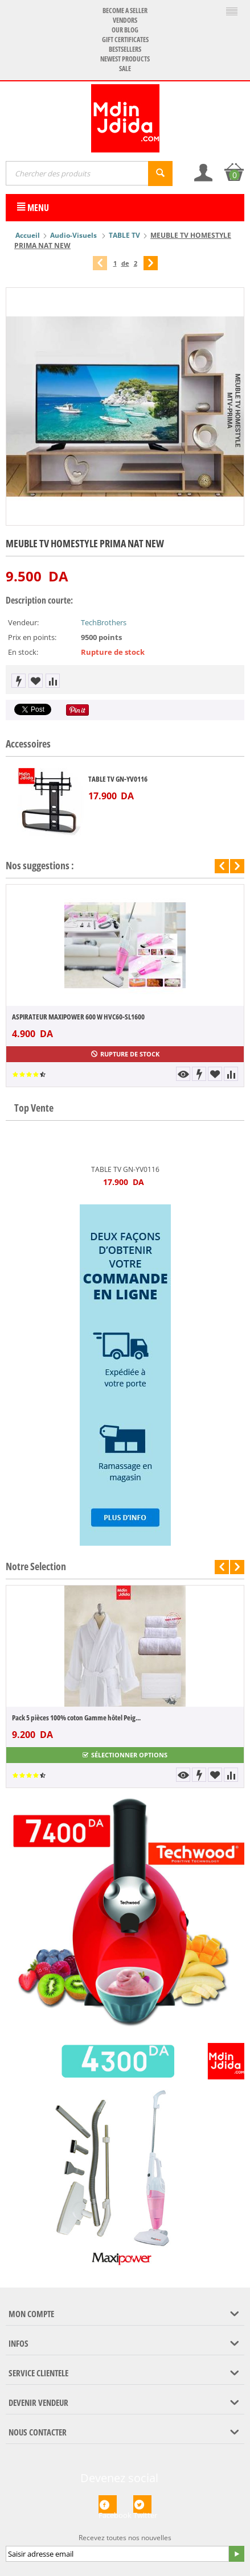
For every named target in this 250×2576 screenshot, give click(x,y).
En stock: (23, 652)
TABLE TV (124, 235)
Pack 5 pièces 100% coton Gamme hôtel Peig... (76, 1717)
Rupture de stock (125, 1054)
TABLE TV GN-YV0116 (117, 779)
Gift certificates (125, 39)
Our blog (125, 30)
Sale (125, 68)
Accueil (27, 235)
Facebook (108, 2504)
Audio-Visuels (74, 235)
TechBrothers (103, 622)
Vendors (125, 20)
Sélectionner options (125, 1755)
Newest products (125, 59)
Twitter (142, 2504)
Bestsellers (125, 49)
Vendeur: (23, 622)
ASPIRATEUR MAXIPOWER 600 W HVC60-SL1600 (78, 1017)
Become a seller (125, 10)
